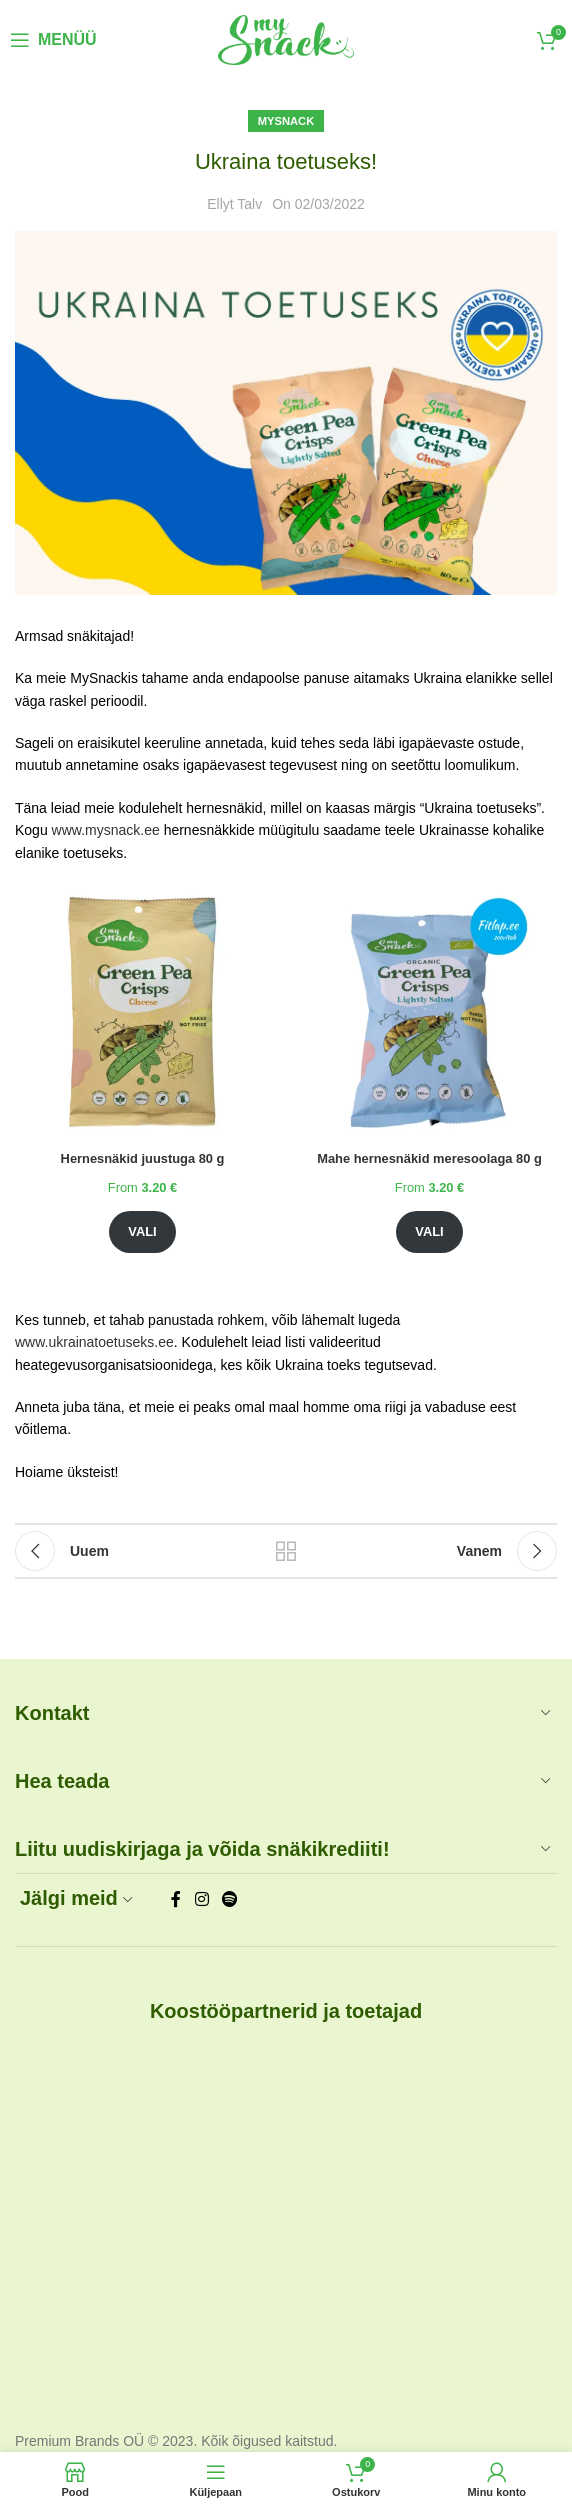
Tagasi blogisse (285, 1551)
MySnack (286, 121)
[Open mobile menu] (53, 40)
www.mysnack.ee (106, 830)
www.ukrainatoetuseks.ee (94, 1342)
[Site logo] (285, 39)
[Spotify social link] (229, 1899)
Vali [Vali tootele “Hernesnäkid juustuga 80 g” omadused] (142, 1231)
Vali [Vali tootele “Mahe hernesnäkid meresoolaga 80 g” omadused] (429, 1231)
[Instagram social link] (201, 1899)
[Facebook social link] (176, 1899)
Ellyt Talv (234, 204)
